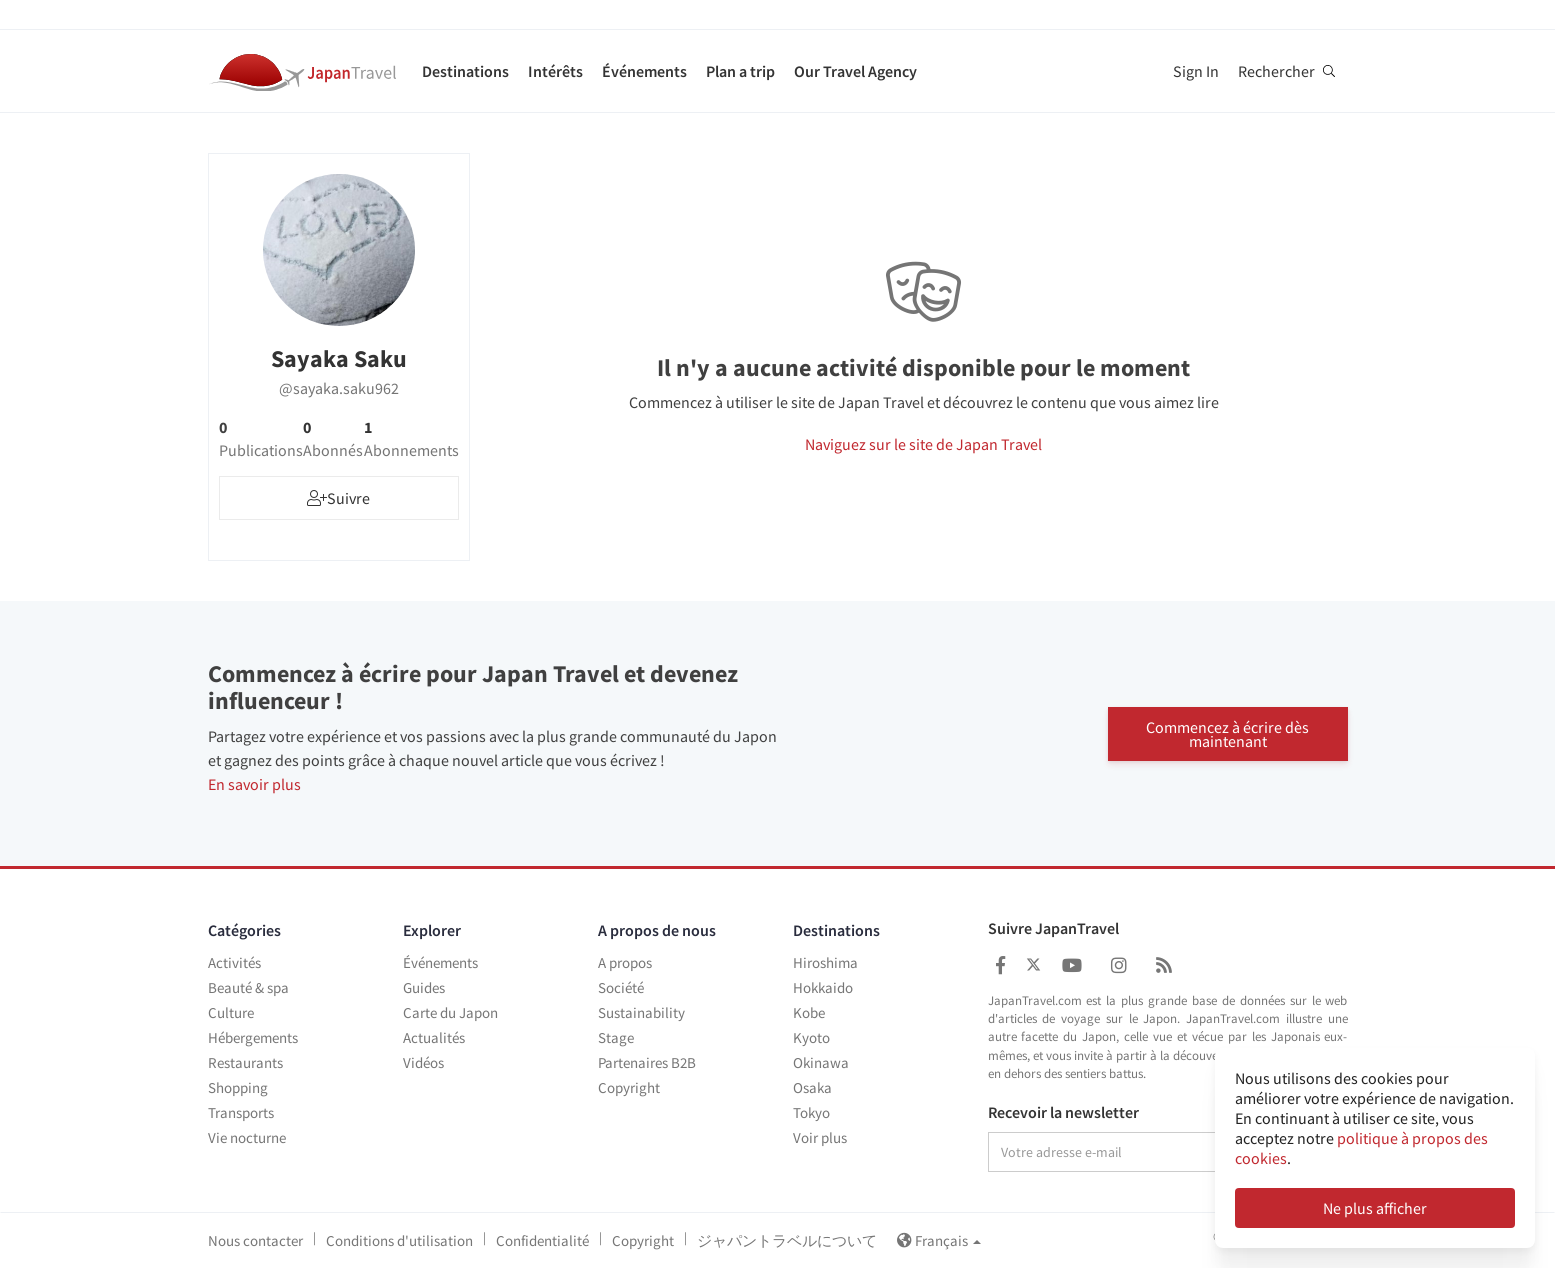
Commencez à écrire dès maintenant (1227, 734)
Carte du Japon (450, 1012)
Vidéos (423, 1062)
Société (621, 987)
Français (939, 1240)
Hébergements (253, 1037)
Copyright (629, 1087)
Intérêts (555, 71)
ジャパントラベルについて (787, 1240)
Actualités (434, 1037)
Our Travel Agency (855, 71)
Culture (231, 1012)
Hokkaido (823, 987)
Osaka (812, 1087)
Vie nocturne (247, 1137)
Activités (234, 962)
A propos (625, 962)
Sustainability (641, 1012)
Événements (644, 71)
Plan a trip (740, 71)
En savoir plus (254, 784)
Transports (241, 1112)
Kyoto (811, 1037)
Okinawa (821, 1062)
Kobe (809, 1012)
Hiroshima (825, 962)
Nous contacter (255, 1240)
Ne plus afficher (1375, 1208)
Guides (424, 987)
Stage (616, 1037)
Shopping (238, 1087)
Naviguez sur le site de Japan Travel (923, 444)
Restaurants (245, 1062)
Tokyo (811, 1112)
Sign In (1196, 71)
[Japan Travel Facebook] (1000, 965)
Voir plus (820, 1137)
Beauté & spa (248, 987)
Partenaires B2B (647, 1062)
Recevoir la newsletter (1063, 1113)
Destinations (465, 71)
